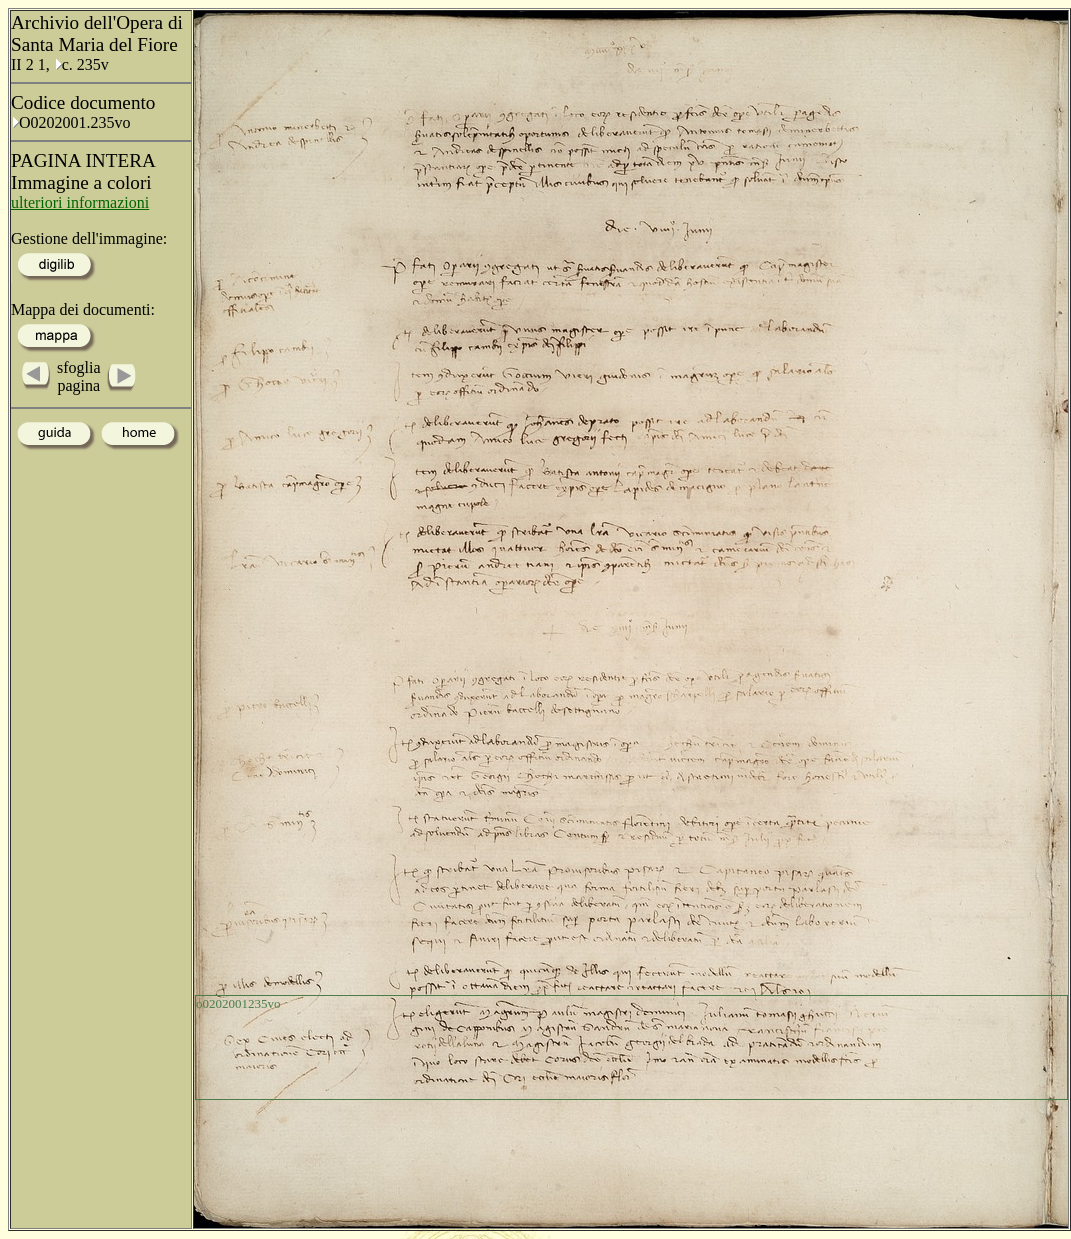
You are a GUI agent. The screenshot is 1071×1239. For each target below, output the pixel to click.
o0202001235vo (238, 1003)
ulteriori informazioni (80, 202)
